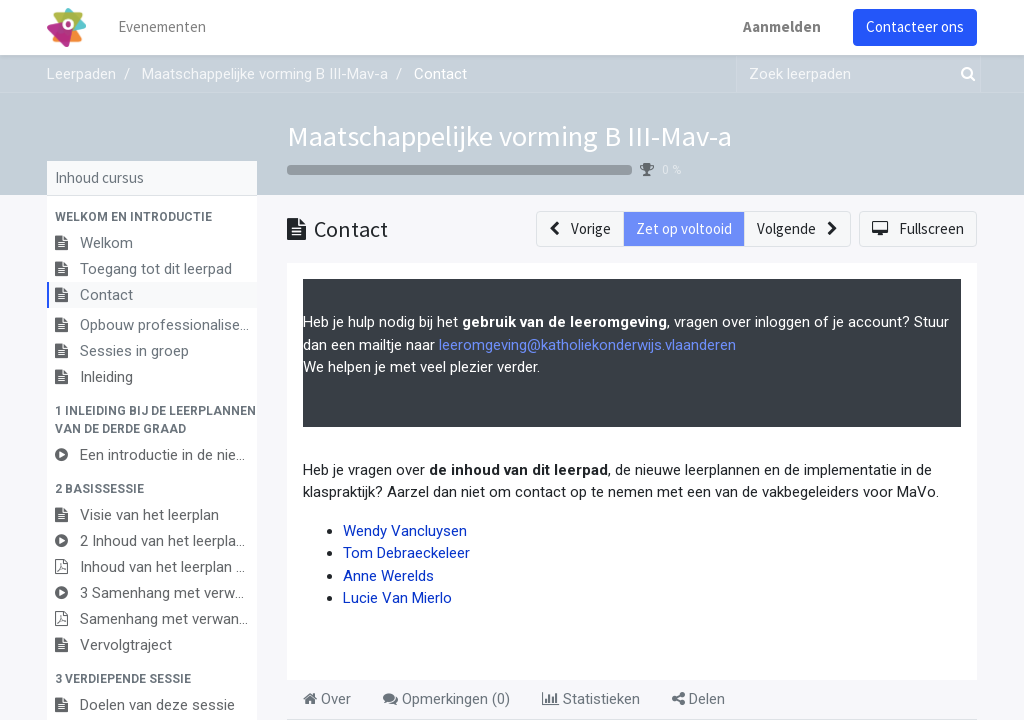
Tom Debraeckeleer (406, 553)
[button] (152, 217)
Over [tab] (327, 699)
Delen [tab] (698, 699)
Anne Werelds (388, 576)
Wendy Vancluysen (405, 531)
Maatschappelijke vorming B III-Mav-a (509, 136)
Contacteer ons (915, 26)
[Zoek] (964, 74)
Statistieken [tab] (591, 699)
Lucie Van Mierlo (397, 598)
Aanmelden (782, 26)
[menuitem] (162, 27)
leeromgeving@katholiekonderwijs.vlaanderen (587, 345)
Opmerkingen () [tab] (446, 699)
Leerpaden (81, 74)
